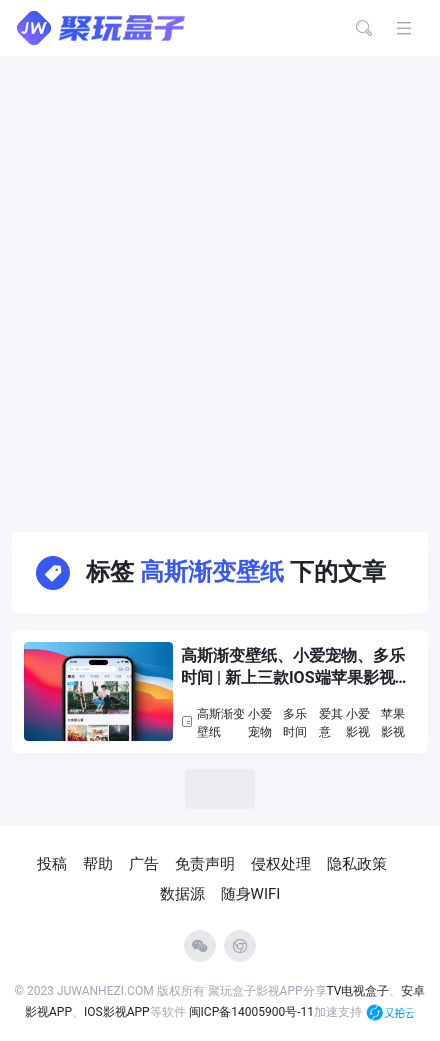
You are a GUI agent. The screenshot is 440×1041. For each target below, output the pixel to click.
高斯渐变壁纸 (221, 723)
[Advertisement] (220, 286)
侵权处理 (281, 864)
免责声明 (205, 864)
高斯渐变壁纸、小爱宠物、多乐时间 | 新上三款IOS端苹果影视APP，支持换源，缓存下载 (293, 668)
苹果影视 (393, 723)
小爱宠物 (260, 723)
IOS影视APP (117, 1012)
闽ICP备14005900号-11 (251, 1012)
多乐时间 (295, 723)
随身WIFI (251, 894)
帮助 (98, 864)
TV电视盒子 (358, 991)
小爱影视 (358, 723)
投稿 (52, 864)
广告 (144, 864)
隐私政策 (357, 864)
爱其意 (331, 723)
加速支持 (364, 1012)
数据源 (182, 894)
